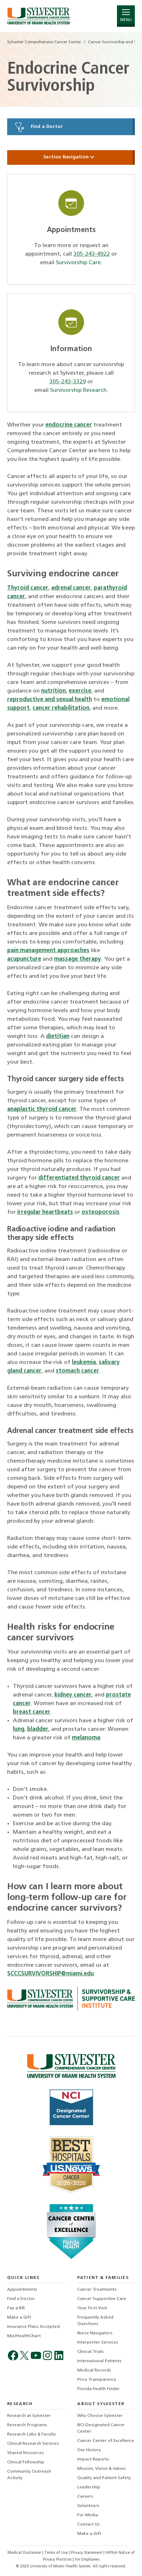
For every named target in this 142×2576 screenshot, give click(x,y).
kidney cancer (73, 1695)
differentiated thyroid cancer (79, 1178)
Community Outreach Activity (29, 2474)
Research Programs (27, 2425)
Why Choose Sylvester (100, 2416)
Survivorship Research (78, 390)
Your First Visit (92, 2308)
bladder (37, 1729)
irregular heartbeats (45, 1212)
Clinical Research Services (33, 2444)
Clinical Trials (90, 2352)
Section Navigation (71, 157)
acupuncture (24, 959)
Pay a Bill (16, 2308)
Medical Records (94, 2370)
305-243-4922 (91, 254)
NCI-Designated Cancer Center (101, 2428)
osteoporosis (100, 1212)
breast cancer (31, 1712)
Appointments (22, 2289)
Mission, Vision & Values (101, 2469)
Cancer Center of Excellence (105, 2441)
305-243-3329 (67, 382)
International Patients (99, 2361)
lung (18, 1729)
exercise (80, 691)
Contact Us (88, 2524)
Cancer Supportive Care (101, 2299)
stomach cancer (77, 1371)
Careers (85, 2496)
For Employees (87, 2560)
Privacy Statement (87, 2553)
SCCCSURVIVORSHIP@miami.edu (50, 1974)
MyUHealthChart (24, 2336)
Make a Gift (19, 2317)
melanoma (86, 1738)
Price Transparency (96, 2380)
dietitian (57, 1036)
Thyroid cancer (27, 588)
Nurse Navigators (95, 2333)
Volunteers (88, 2506)
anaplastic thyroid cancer (42, 1109)
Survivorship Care (78, 263)
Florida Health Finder (98, 2389)
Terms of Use (56, 2553)
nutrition (53, 691)
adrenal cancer (71, 588)
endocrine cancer (68, 425)
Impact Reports (93, 2459)
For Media (87, 2515)
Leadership (88, 2487)
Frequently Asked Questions (95, 2320)
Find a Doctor (38, 127)
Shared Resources (25, 2453)
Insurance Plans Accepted (33, 2327)
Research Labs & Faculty (31, 2434)
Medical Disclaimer (25, 2553)
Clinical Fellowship (25, 2462)
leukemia (84, 1362)
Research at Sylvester (29, 2416)
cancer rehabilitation (61, 708)
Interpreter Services (97, 2342)
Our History (89, 2450)
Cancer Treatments (97, 2289)
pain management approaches (48, 951)
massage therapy (77, 959)
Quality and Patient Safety (104, 2478)
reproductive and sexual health (49, 700)
